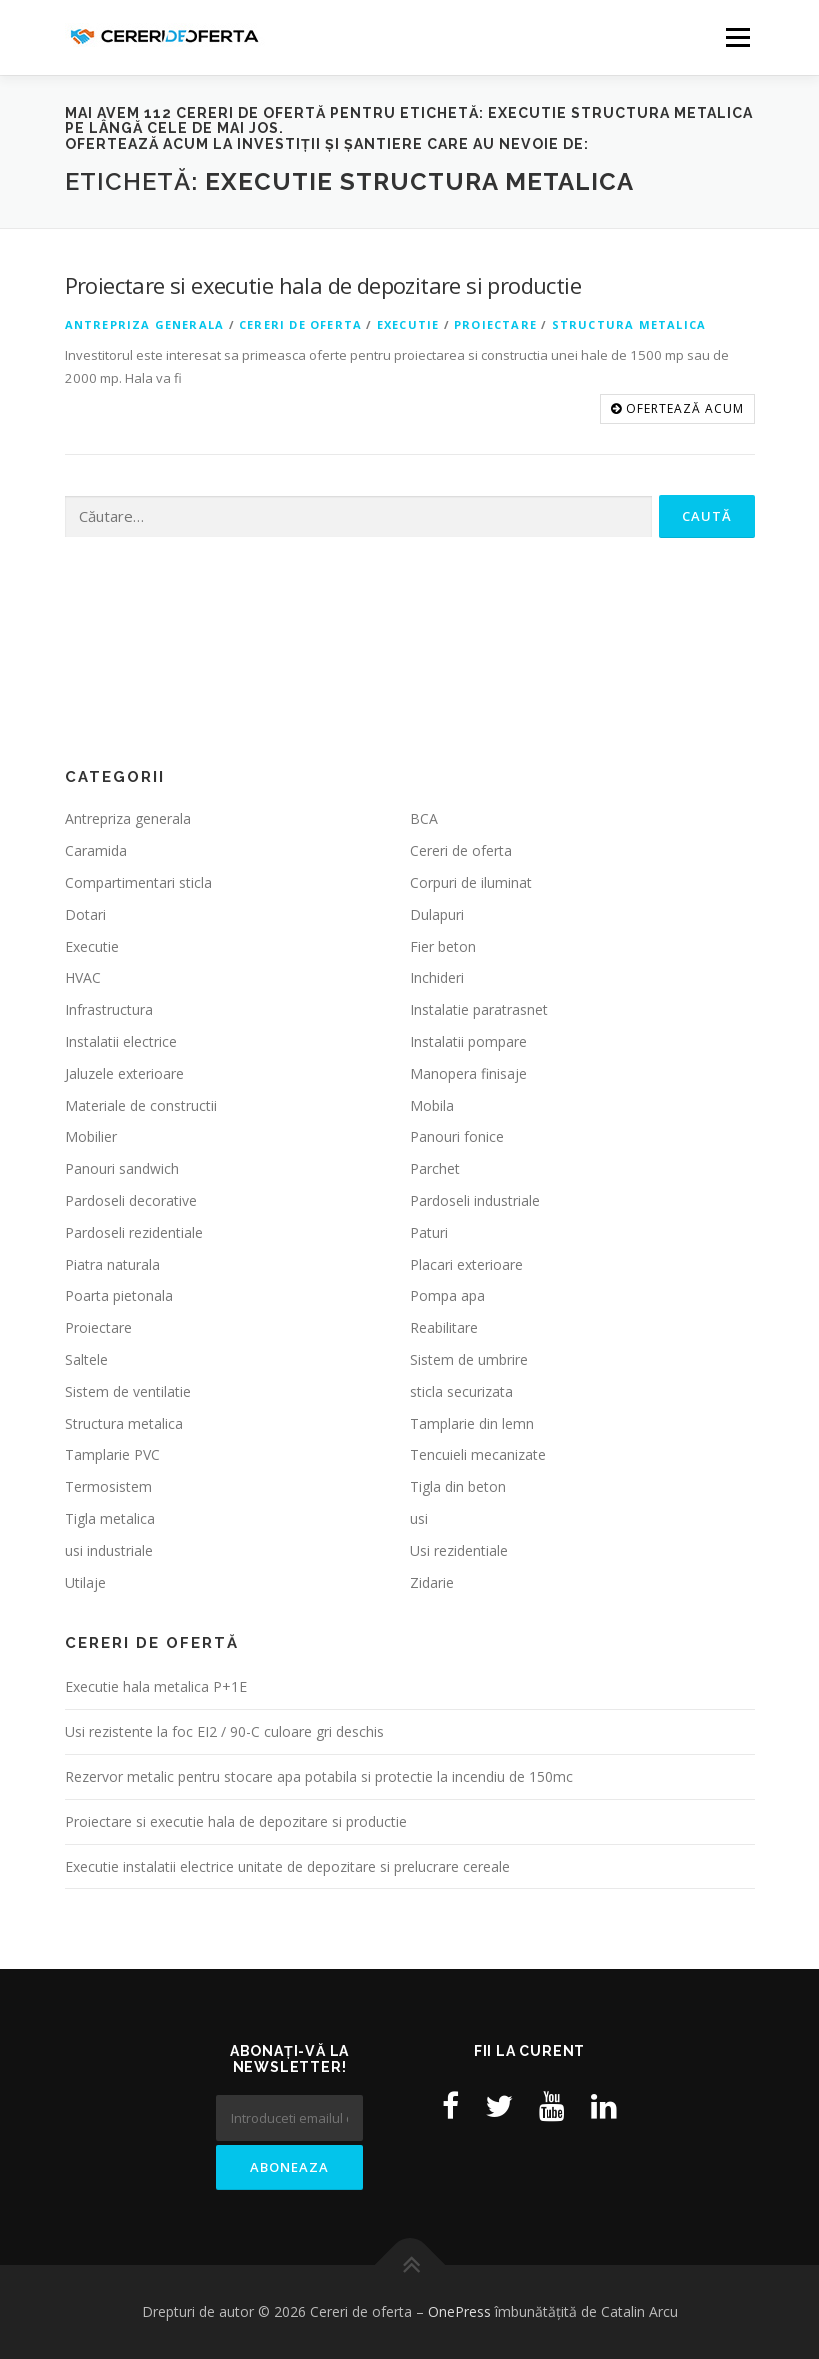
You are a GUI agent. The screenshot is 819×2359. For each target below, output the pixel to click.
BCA (424, 818)
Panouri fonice (457, 1136)
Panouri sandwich (122, 1168)
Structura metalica (629, 324)
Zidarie (432, 1582)
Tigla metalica (110, 1518)
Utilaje (85, 1582)
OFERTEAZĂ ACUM (677, 408)
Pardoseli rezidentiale (134, 1232)
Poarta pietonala (119, 1295)
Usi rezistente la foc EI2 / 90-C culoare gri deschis (224, 1731)
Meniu (737, 37)
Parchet (435, 1168)
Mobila (432, 1105)
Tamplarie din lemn (472, 1423)
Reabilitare (444, 1327)
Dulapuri (437, 914)
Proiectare (495, 324)
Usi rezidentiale (459, 1550)
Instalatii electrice (121, 1041)
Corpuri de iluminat (471, 882)
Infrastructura (109, 1009)
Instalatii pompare (468, 1041)
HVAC (83, 977)
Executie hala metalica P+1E (156, 1686)
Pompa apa (447, 1295)
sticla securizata (461, 1391)
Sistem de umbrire (469, 1359)
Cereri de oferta (300, 324)
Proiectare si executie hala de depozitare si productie (323, 285)
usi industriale (109, 1550)
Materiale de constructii (141, 1105)
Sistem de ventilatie (128, 1391)
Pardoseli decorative (131, 1200)
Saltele (86, 1359)
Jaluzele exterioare (124, 1073)
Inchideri (437, 977)
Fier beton (443, 946)
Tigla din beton (458, 1486)
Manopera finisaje (468, 1073)
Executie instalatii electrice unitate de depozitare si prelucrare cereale (287, 1866)
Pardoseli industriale (475, 1200)
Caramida (96, 850)
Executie (408, 324)
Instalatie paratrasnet (479, 1009)
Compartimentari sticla (138, 882)
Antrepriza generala (145, 324)
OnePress (459, 2311)
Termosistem (108, 1486)
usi (419, 1518)
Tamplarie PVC (112, 1454)
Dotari (85, 914)
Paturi (429, 1232)
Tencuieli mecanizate (478, 1454)
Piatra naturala (112, 1264)
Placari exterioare (466, 1264)
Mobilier (91, 1136)
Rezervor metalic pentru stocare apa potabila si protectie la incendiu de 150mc (319, 1776)
